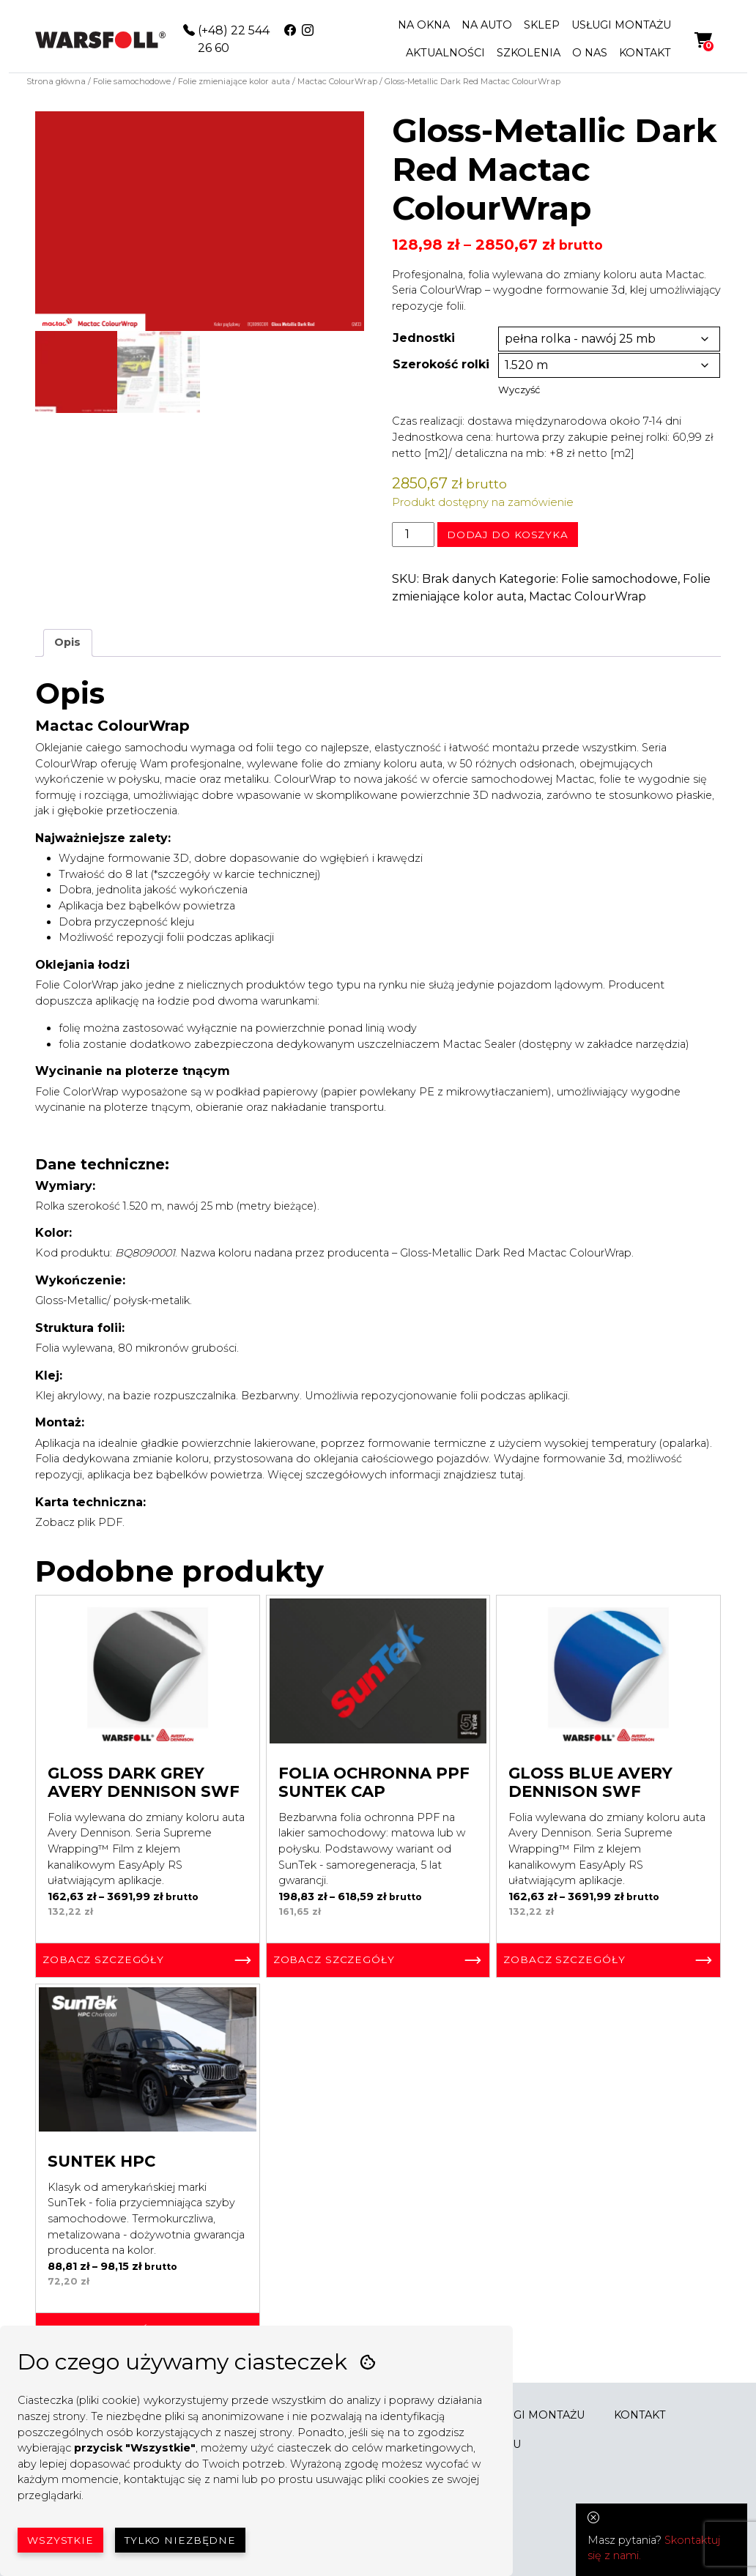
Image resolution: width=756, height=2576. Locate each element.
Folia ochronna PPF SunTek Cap (374, 1782)
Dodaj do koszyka (507, 534)
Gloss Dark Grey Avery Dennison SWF (144, 1782)
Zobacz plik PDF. (81, 1522)
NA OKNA (424, 24)
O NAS (589, 52)
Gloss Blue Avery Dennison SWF (590, 1782)
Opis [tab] (67, 642)
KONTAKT (645, 52)
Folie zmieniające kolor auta (234, 81)
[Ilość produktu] (413, 534)
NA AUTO (487, 24)
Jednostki (424, 338)
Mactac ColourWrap (337, 81)
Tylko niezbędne (180, 2540)
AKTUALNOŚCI (445, 52)
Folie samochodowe (132, 81)
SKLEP (542, 24)
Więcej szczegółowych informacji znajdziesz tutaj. (397, 1474)
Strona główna (56, 81)
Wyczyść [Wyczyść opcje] (519, 389)
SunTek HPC (101, 2161)
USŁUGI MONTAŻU (621, 24)
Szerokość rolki (441, 364)
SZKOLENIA (528, 52)
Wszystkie (60, 2540)
